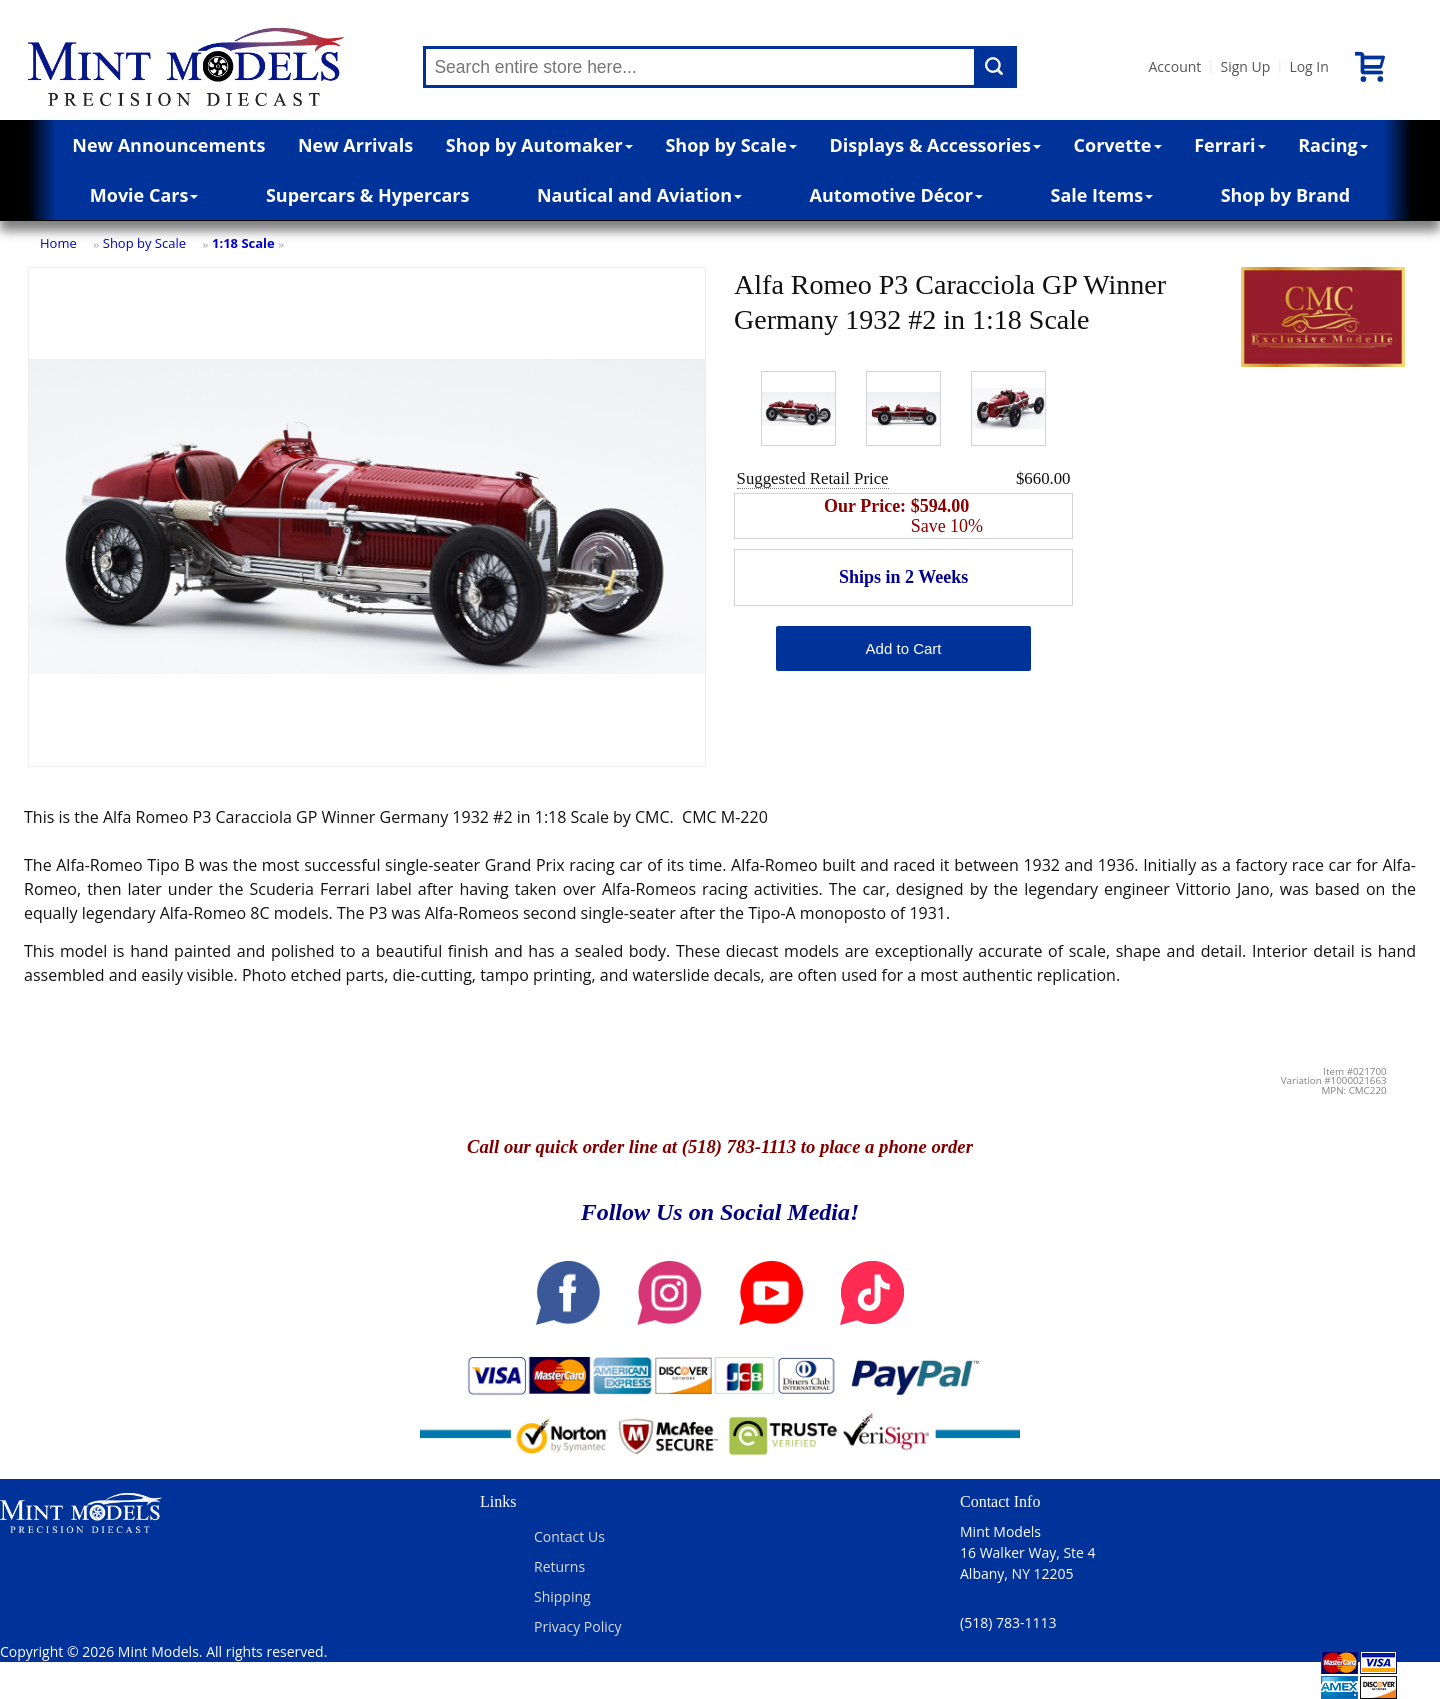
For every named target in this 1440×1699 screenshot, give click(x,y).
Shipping (562, 1596)
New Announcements (168, 145)
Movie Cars (144, 195)
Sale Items (1101, 195)
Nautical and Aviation (639, 195)
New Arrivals (355, 145)
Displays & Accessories (935, 145)
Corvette (1118, 145)
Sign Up (1245, 66)
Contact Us (569, 1536)
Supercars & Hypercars (368, 195)
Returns (559, 1566)
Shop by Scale (730, 145)
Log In (1308, 66)
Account (1174, 66)
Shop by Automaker (539, 145)
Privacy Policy (577, 1626)
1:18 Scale (243, 243)
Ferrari (1229, 145)
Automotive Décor (896, 195)
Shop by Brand (1286, 195)
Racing (1333, 145)
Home (58, 243)
